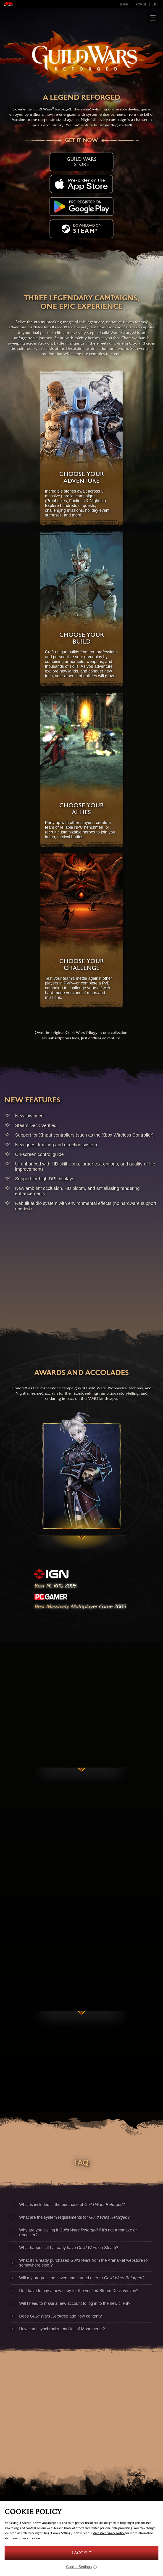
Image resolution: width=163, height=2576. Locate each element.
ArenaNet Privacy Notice (109, 2533)
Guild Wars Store (82, 162)
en (154, 4)
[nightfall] (81, 1962)
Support (124, 4)
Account (141, 4)
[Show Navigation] (152, 18)
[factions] (81, 1719)
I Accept (81, 2553)
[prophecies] (81, 1487)
